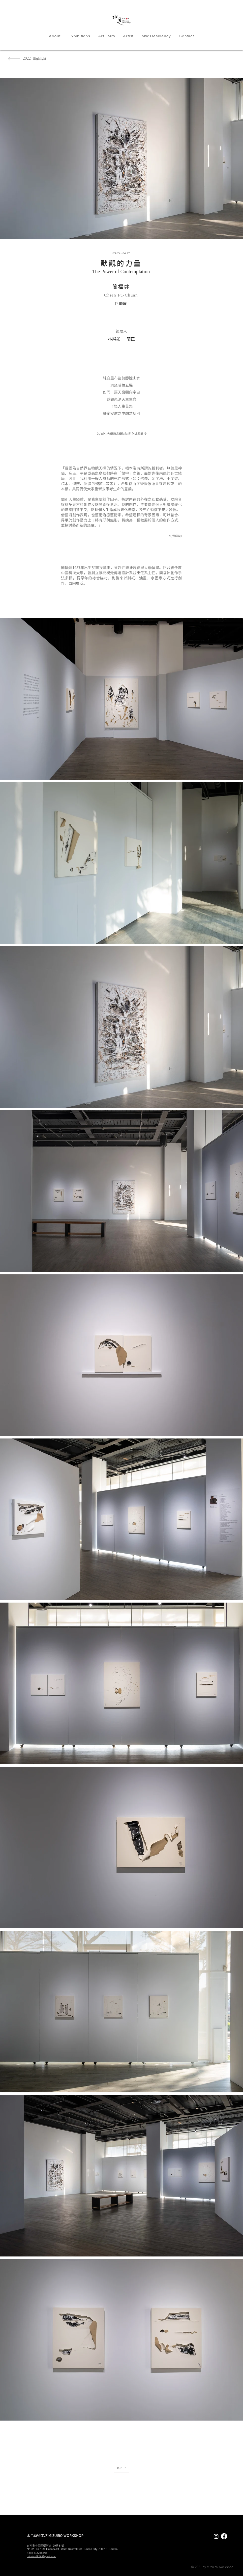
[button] (79, 36)
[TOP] (121, 2468)
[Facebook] (224, 2536)
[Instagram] (216, 2536)
